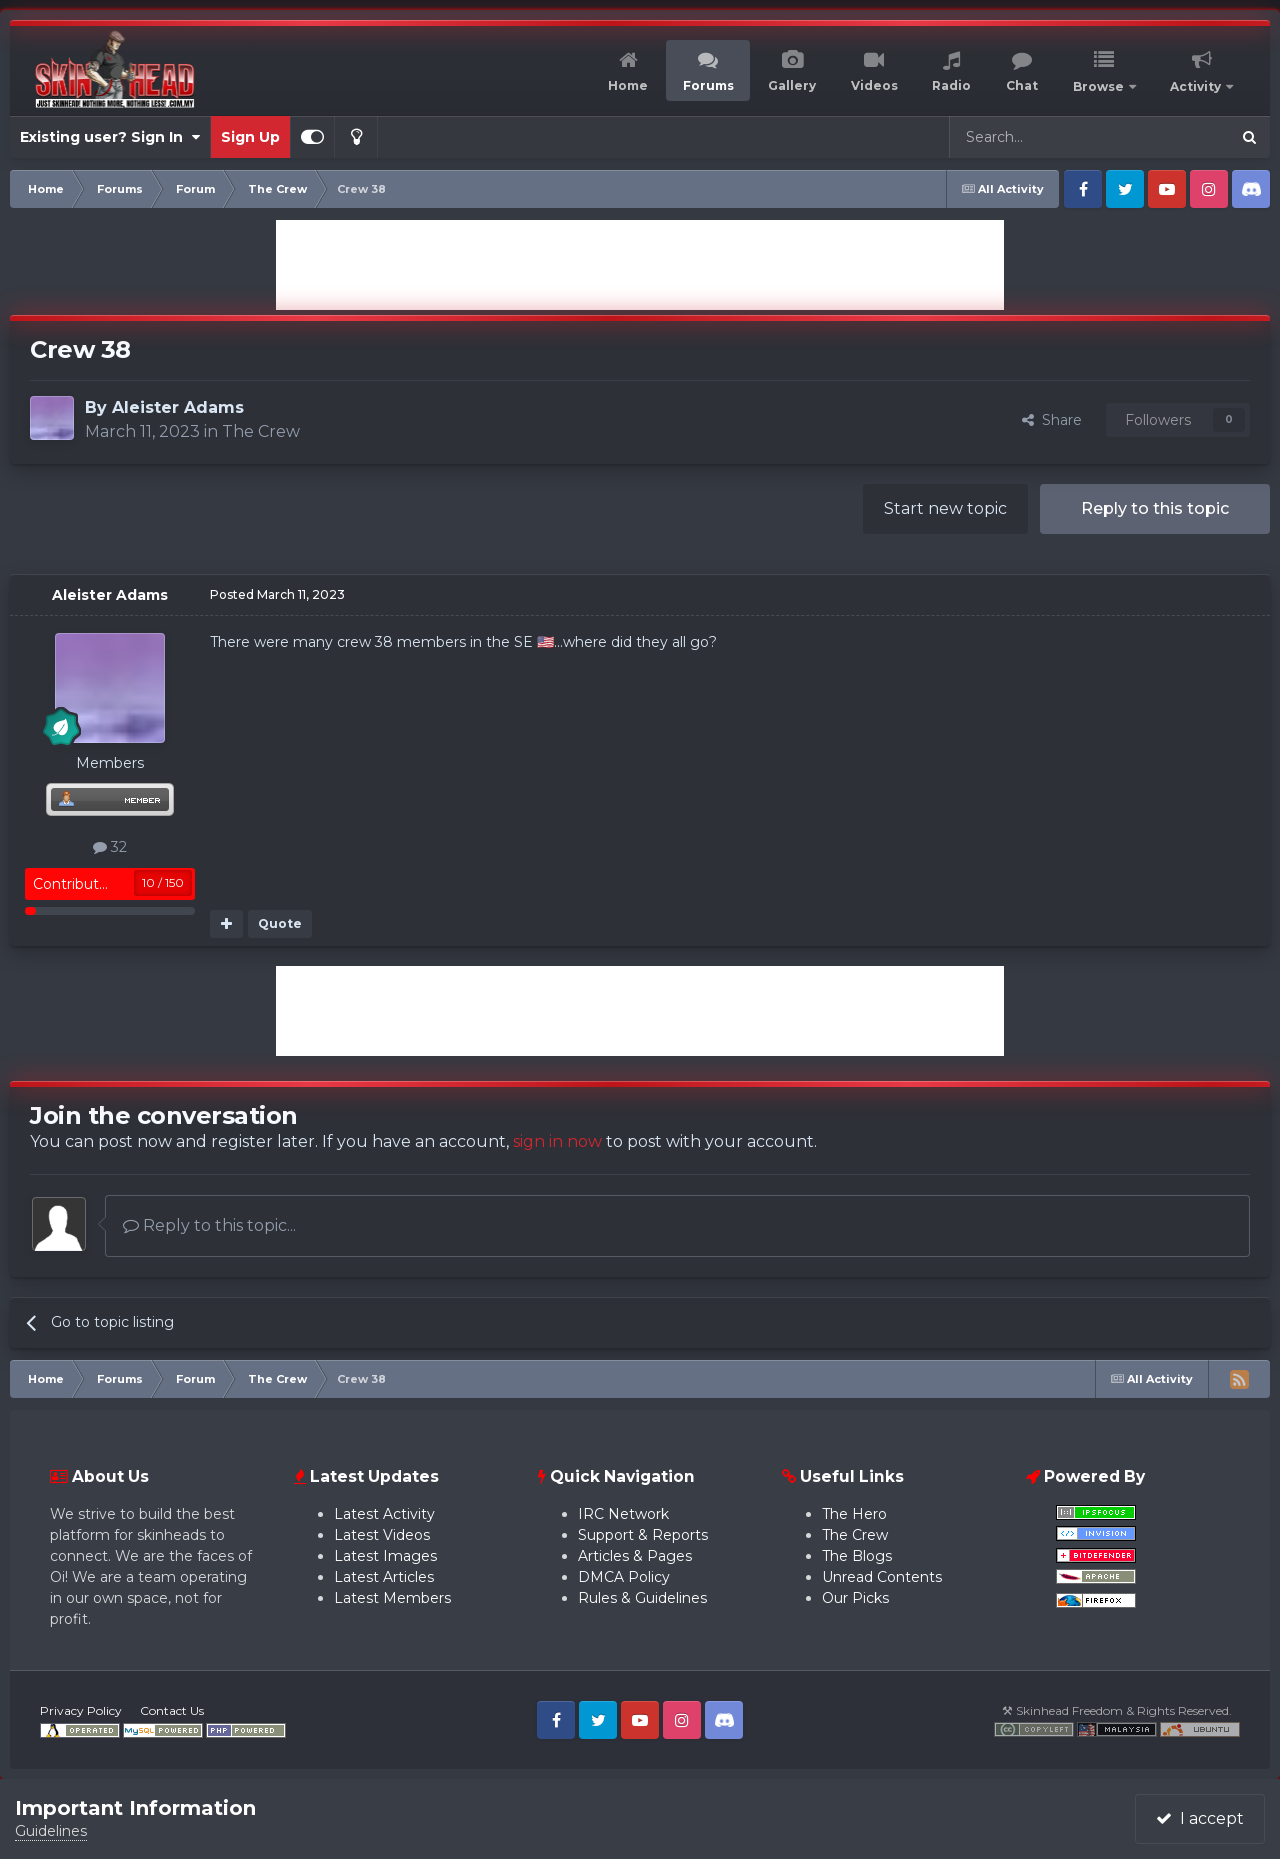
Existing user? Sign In (110, 137)
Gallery (792, 85)
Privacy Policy (81, 1710)
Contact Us (172, 1710)
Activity (1197, 86)
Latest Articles (384, 1577)
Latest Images (385, 1556)
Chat (1022, 85)
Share (1052, 420)
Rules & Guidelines (642, 1598)
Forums (708, 85)
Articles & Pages (635, 1556)
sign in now (557, 1141)
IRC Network (623, 1514)
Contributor (73, 884)
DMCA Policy (624, 1577)
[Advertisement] (640, 265)
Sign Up (250, 137)
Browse (1100, 86)
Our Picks (855, 1598)
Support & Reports (643, 1535)
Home (628, 85)
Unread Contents (882, 1577)
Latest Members (392, 1598)
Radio (951, 85)
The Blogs (857, 1556)
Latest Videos (382, 1535)
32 (110, 847)
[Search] (1041, 137)
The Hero (854, 1514)
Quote (280, 923)
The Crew (261, 431)
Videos (874, 85)
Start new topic (945, 508)
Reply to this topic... (209, 1225)
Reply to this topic (1155, 508)
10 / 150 (163, 882)
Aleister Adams (178, 407)
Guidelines (51, 1831)
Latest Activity (384, 1514)
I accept (1200, 1818)
